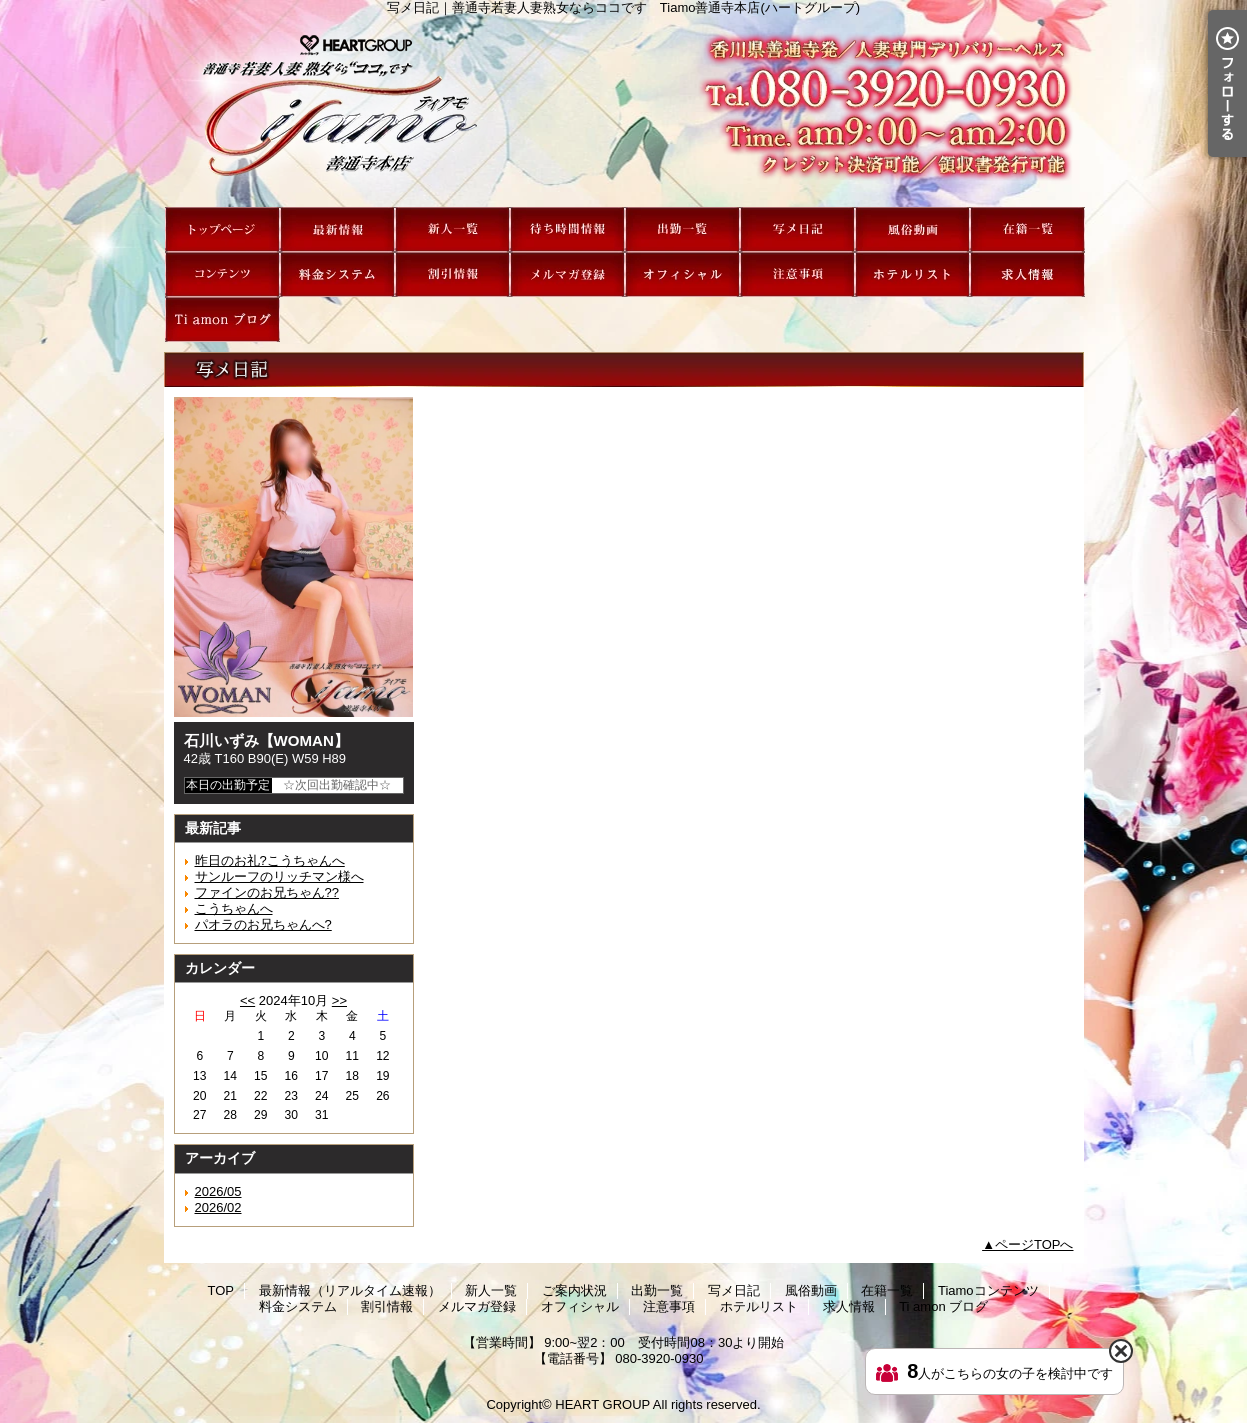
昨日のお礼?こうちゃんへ (270, 860)
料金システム (337, 274)
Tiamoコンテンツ (222, 274)
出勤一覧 (682, 229)
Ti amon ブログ (222, 319)
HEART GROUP (602, 1404)
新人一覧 (452, 229)
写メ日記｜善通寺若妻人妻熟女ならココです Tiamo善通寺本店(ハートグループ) (624, 111)
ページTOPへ (1034, 1244)
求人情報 (1027, 274)
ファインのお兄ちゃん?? (267, 892)
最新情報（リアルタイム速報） (337, 229)
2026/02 (218, 1207)
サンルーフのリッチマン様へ (279, 876)
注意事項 (797, 274)
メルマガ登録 (567, 274)
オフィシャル (682, 274)
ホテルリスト (912, 274)
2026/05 (218, 1191)
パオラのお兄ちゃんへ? (263, 924)
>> (339, 1000)
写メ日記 (797, 229)
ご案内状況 (567, 229)
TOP (222, 229)
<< (247, 1000)
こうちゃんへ (234, 908)
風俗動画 (912, 229)
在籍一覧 (1027, 229)
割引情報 (452, 274)
